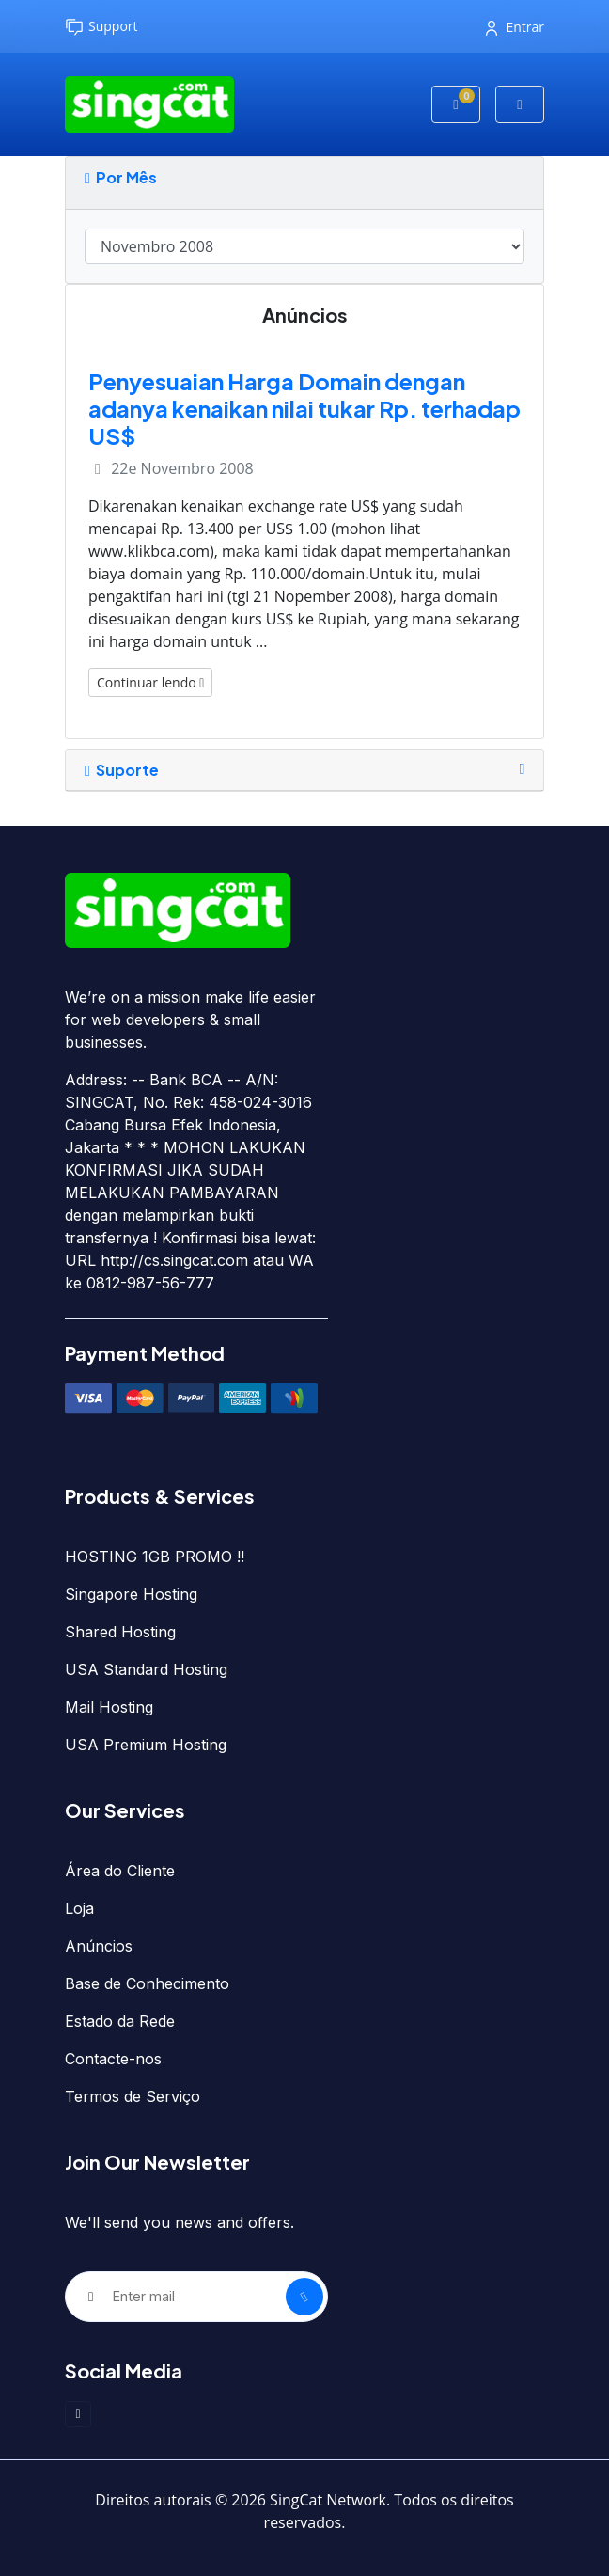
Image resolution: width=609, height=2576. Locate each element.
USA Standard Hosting (146, 1669)
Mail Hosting (109, 1707)
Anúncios (99, 1945)
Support (101, 27)
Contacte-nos (113, 2058)
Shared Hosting (120, 1631)
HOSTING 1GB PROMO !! (154, 1556)
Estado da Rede (120, 2021)
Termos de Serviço (132, 2096)
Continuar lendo (150, 682)
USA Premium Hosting (145, 1744)
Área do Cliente (120, 1870)
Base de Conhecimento (147, 1983)
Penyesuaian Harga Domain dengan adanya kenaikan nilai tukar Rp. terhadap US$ (304, 408)
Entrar (515, 27)
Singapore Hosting (131, 1594)
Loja (79, 1908)
